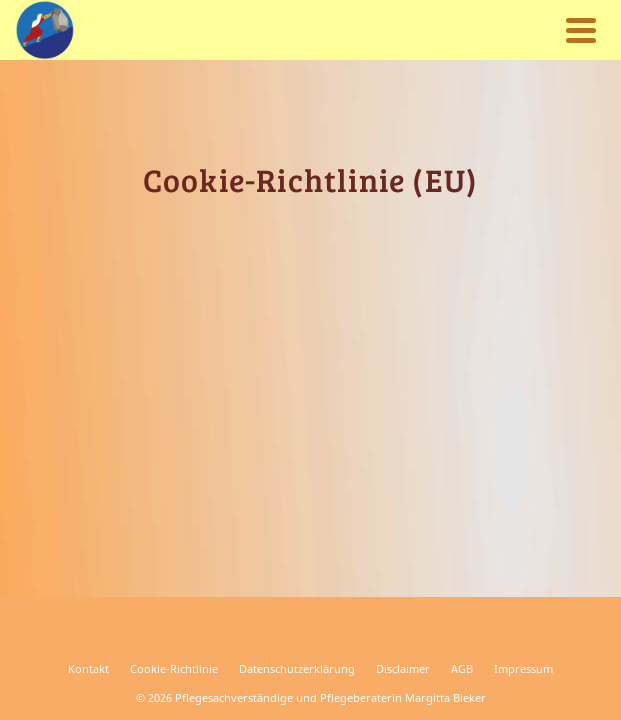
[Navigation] (581, 30)
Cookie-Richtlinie (174, 668)
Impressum (523, 668)
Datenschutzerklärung (297, 668)
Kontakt (88, 668)
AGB (462, 668)
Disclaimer (403, 668)
